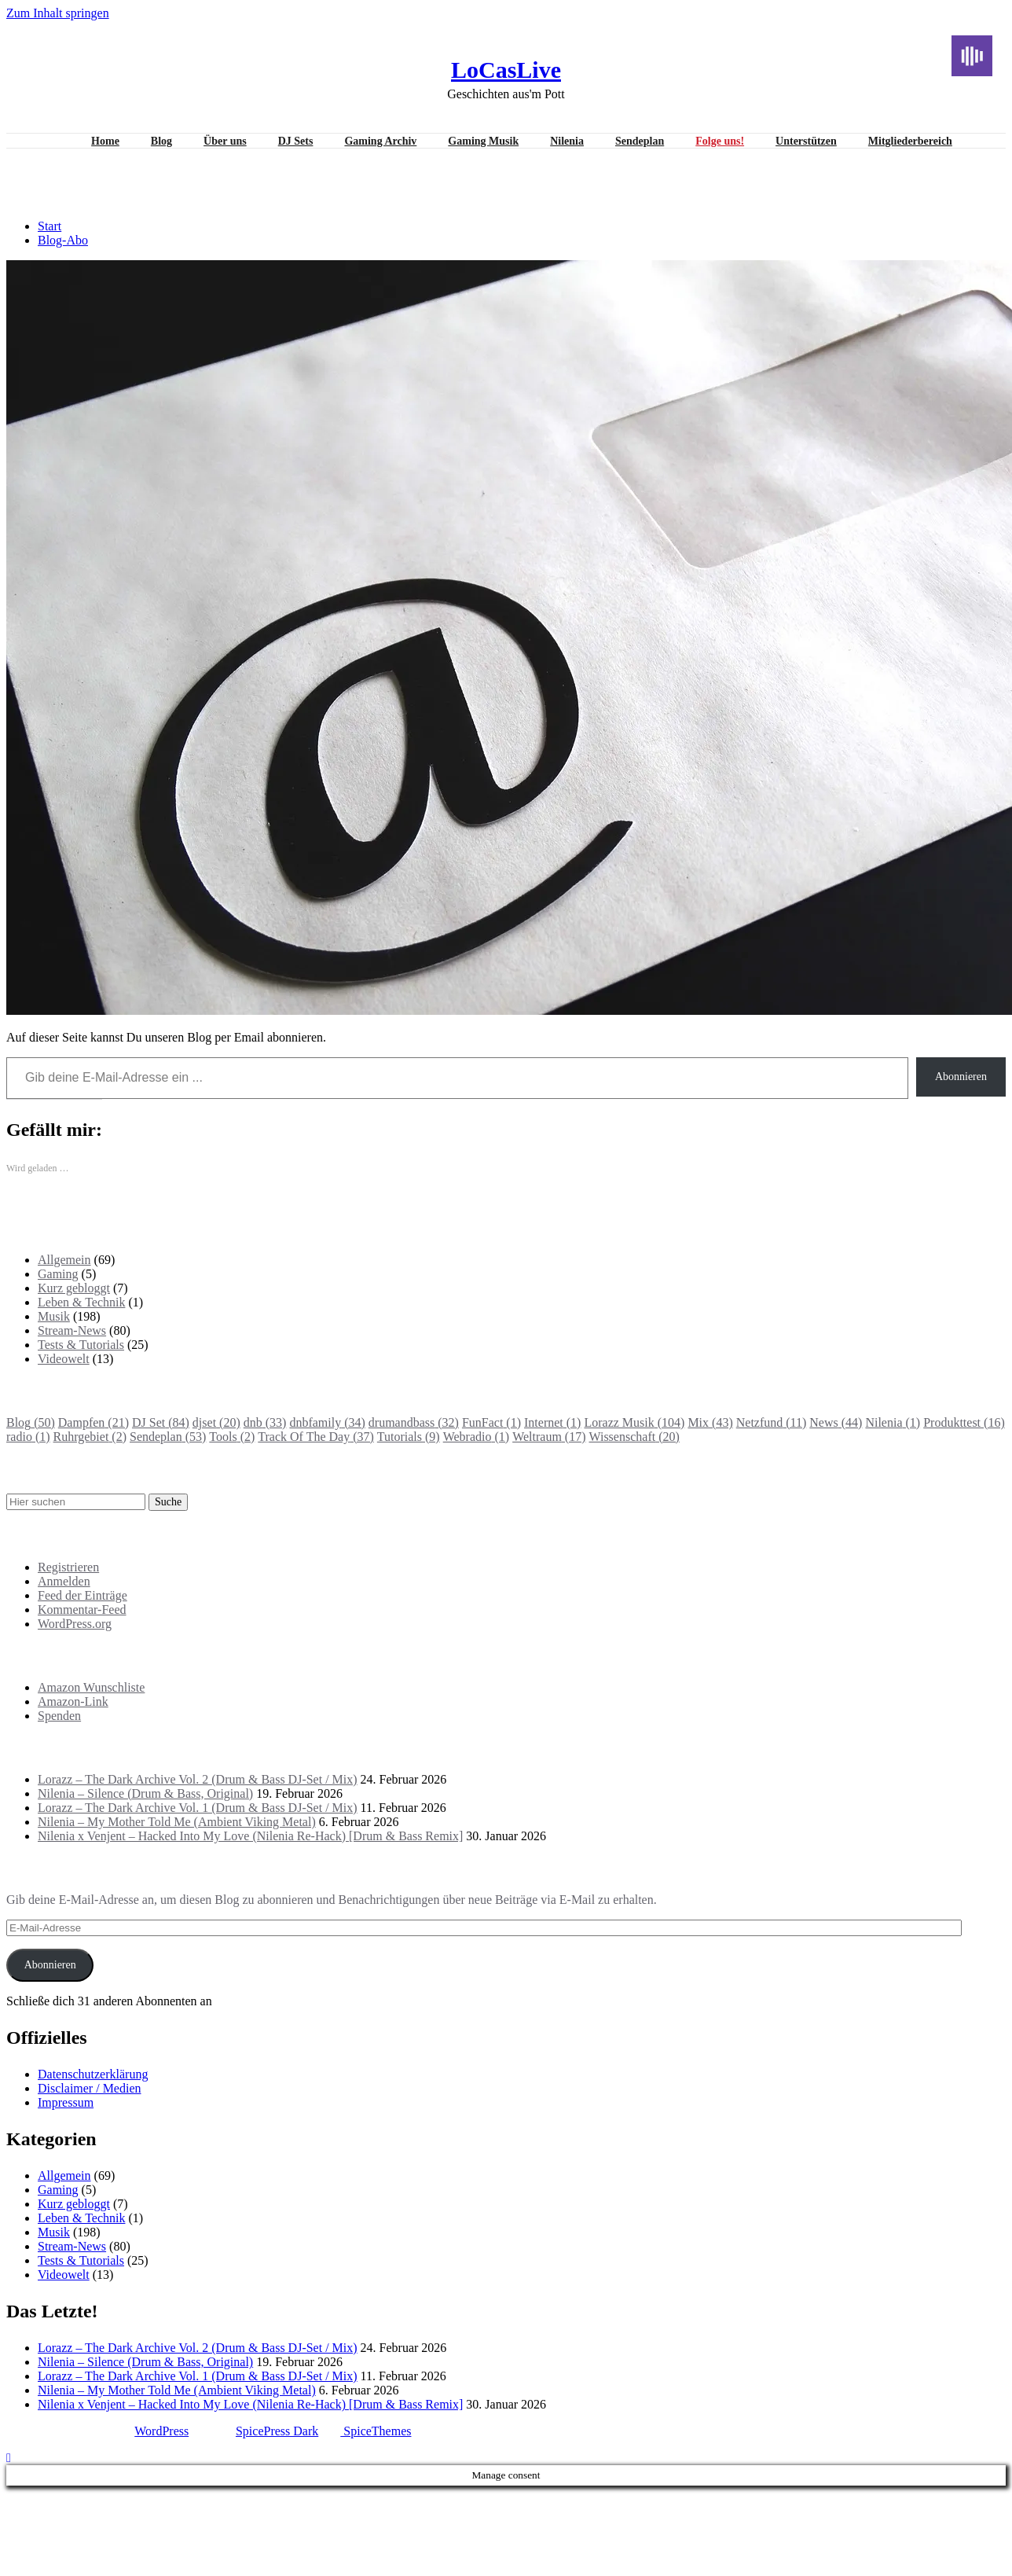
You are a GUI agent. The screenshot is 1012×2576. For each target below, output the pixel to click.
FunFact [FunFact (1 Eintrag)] (491, 1422)
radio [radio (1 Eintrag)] (28, 1436)
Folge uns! (719, 141)
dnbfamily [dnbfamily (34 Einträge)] (327, 1422)
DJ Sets (296, 141)
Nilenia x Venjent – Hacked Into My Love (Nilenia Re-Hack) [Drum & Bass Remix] (250, 1836)
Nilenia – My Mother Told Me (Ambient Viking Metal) (177, 1821)
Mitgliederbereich (910, 141)
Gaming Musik (483, 141)
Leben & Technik (81, 1302)
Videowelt (64, 1358)
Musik (54, 1316)
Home (105, 141)
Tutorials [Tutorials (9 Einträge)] (408, 1436)
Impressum (66, 2102)
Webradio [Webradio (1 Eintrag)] (476, 1436)
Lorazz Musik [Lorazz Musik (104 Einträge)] (634, 1422)
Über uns (225, 141)
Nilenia (567, 141)
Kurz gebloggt (74, 1288)
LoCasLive (506, 70)
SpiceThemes (375, 2431)
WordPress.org (75, 1623)
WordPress (161, 2431)
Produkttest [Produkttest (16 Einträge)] (964, 1422)
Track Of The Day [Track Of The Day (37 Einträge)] (316, 1436)
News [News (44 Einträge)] (835, 1422)
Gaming (58, 1274)
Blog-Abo (63, 240)
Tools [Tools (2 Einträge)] (232, 1436)
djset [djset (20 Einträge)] (216, 1422)
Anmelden (64, 1581)
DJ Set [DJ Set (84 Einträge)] (160, 1422)
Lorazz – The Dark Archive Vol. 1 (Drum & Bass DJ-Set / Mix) (198, 1807)
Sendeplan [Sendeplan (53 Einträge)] (168, 1436)
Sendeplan (639, 141)
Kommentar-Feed (82, 1609)
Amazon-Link (73, 1701)
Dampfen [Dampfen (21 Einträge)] (93, 1422)
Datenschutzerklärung (93, 2074)
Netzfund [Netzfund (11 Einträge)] (771, 1422)
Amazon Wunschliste (91, 1687)
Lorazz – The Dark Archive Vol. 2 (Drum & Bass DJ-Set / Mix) (198, 1779)
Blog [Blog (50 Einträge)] (30, 1422)
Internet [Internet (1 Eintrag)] (552, 1422)
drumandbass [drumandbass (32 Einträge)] (413, 1422)
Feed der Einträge (82, 1595)
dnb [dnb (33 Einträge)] (265, 1422)
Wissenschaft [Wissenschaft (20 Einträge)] (633, 1436)
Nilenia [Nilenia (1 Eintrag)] (892, 1422)
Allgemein (64, 1259)
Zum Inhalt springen (57, 13)
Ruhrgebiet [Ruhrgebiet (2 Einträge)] (89, 1436)
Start (49, 226)
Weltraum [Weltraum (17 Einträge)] (548, 1436)
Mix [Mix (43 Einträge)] (710, 1422)
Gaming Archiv (380, 141)
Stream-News (72, 1330)
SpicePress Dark (277, 2431)
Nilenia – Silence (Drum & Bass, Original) (145, 1793)
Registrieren (68, 1567)
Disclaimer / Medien (89, 2088)
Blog (161, 141)
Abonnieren (961, 1076)
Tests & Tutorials (81, 1344)
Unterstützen (806, 141)
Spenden (59, 1715)
